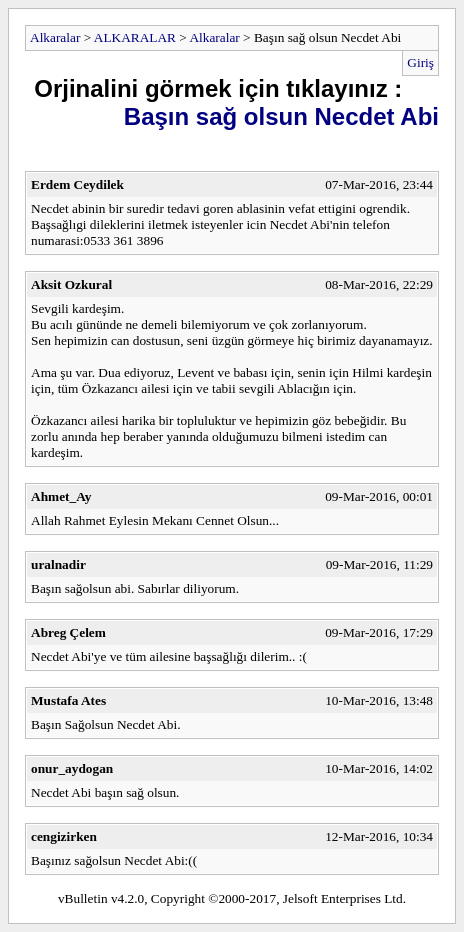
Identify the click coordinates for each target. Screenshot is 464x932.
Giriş (420, 62)
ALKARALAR (135, 37)
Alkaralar (55, 37)
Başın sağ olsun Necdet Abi (281, 116)
